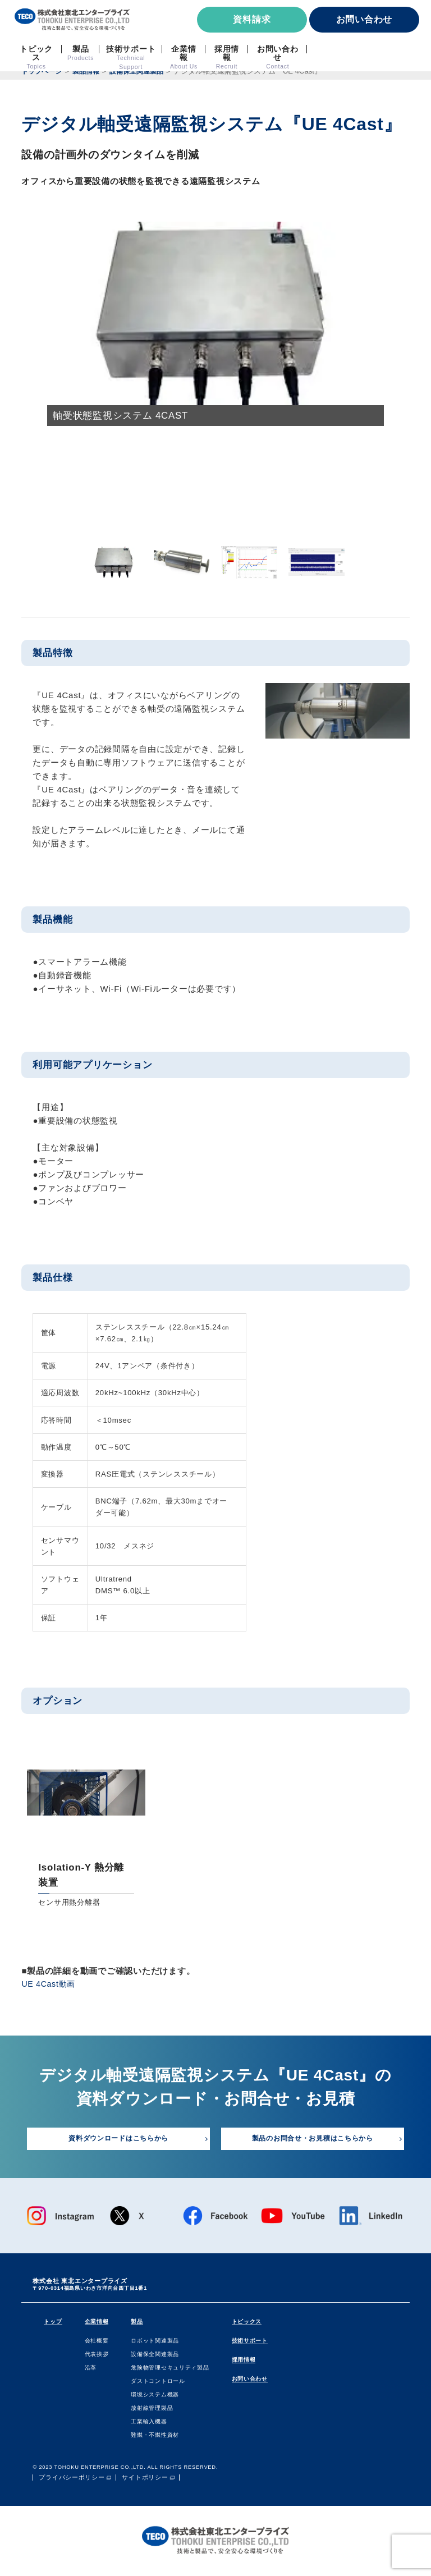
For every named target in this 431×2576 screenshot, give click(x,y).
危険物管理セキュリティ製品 (170, 2369)
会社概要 (97, 2342)
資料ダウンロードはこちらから (119, 2139)
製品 (137, 2323)
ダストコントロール (158, 2382)
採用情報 (244, 2361)
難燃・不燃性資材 (155, 2436)
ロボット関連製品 (155, 2342)
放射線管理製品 (152, 2409)
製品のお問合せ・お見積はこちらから (312, 2139)
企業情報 (97, 2323)
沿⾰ (91, 2369)
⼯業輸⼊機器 (149, 2422)
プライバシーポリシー (72, 2479)
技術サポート (250, 2342)
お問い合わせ (364, 19)
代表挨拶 (97, 2355)
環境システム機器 (155, 2395)
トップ (53, 2323)
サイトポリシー (145, 2479)
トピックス (247, 2323)
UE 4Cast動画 (50, 1984)
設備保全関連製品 (155, 2355)
